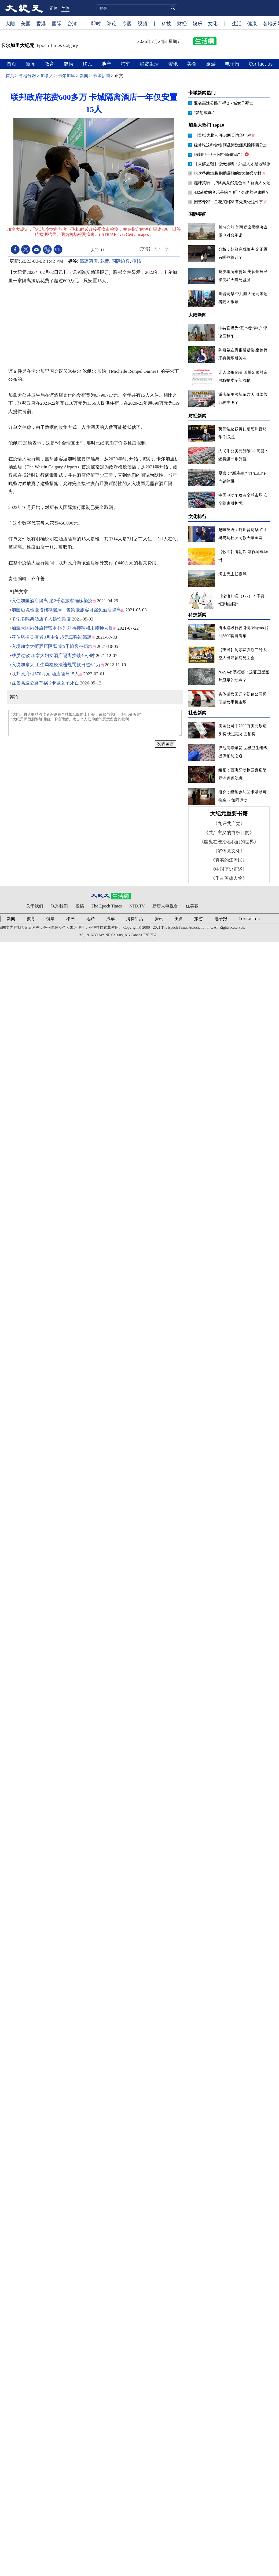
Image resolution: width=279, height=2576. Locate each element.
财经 (182, 23)
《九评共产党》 (229, 823)
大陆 (10, 23)
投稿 (79, 906)
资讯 (173, 63)
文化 (213, 23)
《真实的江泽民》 (229, 860)
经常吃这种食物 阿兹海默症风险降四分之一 (233, 145)
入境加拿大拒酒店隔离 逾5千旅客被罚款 (52, 646)
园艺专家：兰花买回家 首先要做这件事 (229, 202)
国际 (56, 23)
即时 (96, 23)
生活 (237, 23)
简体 (65, 8)
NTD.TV (137, 906)
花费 (104, 261)
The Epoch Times (106, 906)
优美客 (192, 906)
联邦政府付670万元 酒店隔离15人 (45, 673)
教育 (50, 63)
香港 (41, 23)
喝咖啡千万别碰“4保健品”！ (219, 154)
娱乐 (197, 23)
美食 (192, 63)
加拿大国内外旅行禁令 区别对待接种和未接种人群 (62, 628)
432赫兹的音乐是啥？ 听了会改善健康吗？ (232, 192)
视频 (142, 23)
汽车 (125, 63)
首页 (12, 63)
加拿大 (47, 75)
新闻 (31, 63)
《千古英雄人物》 (229, 878)
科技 (166, 23)
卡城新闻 (101, 75)
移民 (88, 63)
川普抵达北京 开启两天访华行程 (223, 135)
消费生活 (150, 63)
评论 (111, 23)
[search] (137, 8)
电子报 (233, 63)
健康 (252, 23)
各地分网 (27, 75)
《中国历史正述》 (229, 869)
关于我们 (34, 906)
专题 (127, 23)
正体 (54, 8)
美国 (26, 23)
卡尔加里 (66, 75)
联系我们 (59, 906)
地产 (106, 63)
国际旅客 (121, 261)
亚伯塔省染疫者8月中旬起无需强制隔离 (51, 637)
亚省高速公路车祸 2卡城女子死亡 (45, 683)
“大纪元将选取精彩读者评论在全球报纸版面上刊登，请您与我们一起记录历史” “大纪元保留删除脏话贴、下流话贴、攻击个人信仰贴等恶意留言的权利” (95, 723)
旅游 (211, 63)
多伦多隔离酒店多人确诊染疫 (41, 619)
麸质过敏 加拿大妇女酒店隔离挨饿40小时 (53, 655)
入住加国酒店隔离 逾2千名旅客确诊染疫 (52, 600)
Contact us (261, 63)
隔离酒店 (88, 261)
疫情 (136, 261)
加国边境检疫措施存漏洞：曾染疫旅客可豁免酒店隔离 (66, 609)
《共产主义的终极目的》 (229, 832)
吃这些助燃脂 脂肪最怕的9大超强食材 (228, 173)
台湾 (72, 23)
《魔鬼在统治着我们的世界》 (229, 841)
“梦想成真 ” (204, 112)
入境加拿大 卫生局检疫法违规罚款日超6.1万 (56, 664)
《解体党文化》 (229, 850)
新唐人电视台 (165, 906)
